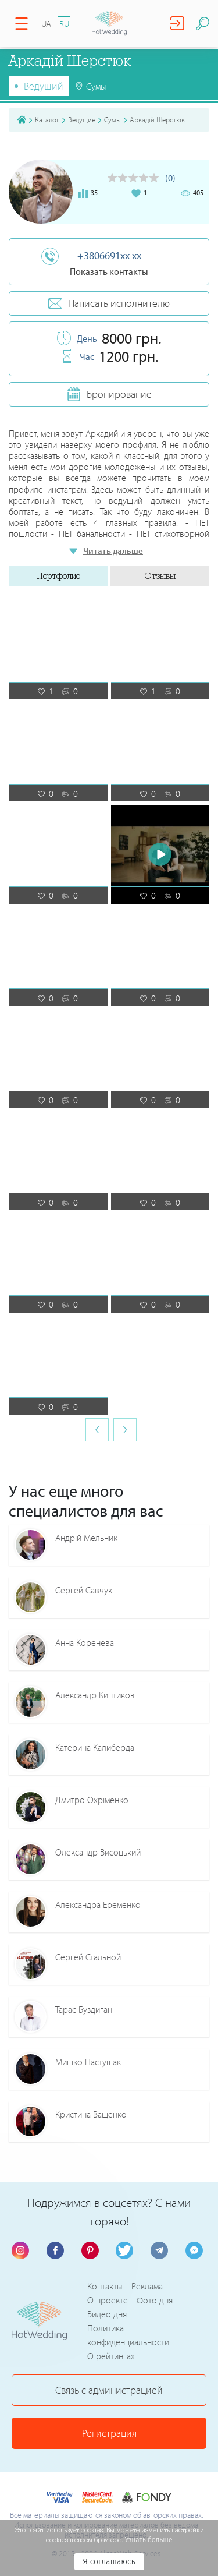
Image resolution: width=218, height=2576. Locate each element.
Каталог (47, 119)
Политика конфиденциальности (128, 2335)
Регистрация (109, 2433)
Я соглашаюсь (109, 2562)
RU (64, 23)
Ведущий (43, 86)
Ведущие (81, 119)
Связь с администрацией (109, 2390)
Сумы (112, 119)
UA (46, 23)
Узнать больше (149, 2540)
